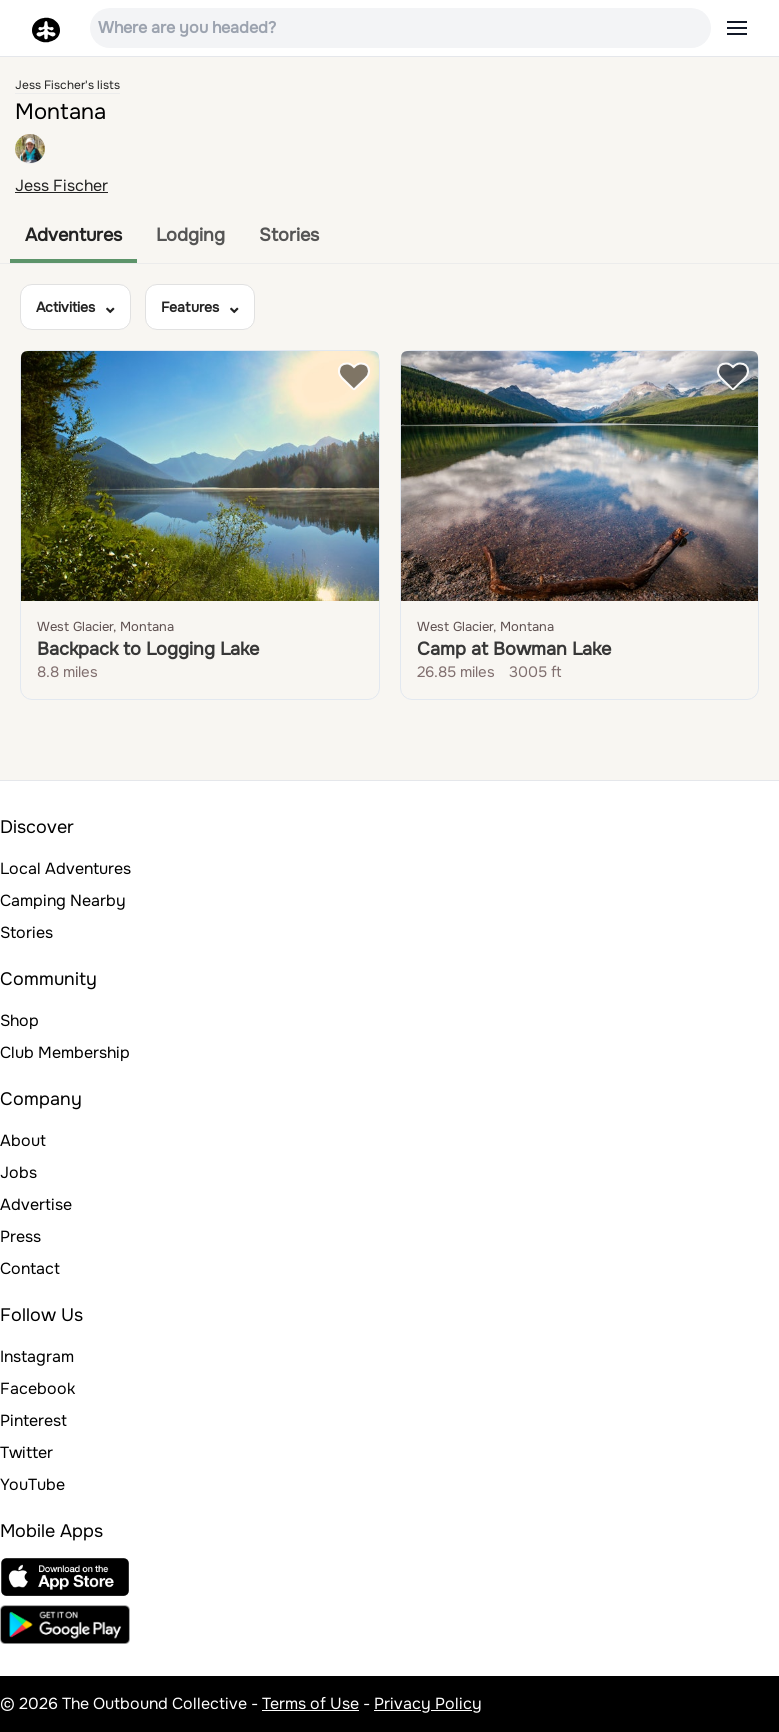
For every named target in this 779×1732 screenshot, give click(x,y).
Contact (30, 1268)
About (23, 1140)
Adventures (73, 235)
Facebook (37, 1388)
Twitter (26, 1452)
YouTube (32, 1484)
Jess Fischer (61, 185)
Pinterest (33, 1420)
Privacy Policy (428, 1703)
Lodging (190, 235)
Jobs (18, 1172)
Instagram (37, 1356)
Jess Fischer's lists (67, 85)
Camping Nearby (63, 900)
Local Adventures (65, 868)
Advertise (36, 1204)
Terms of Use (310, 1703)
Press (20, 1236)
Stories (289, 235)
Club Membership (65, 1052)
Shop (19, 1020)
